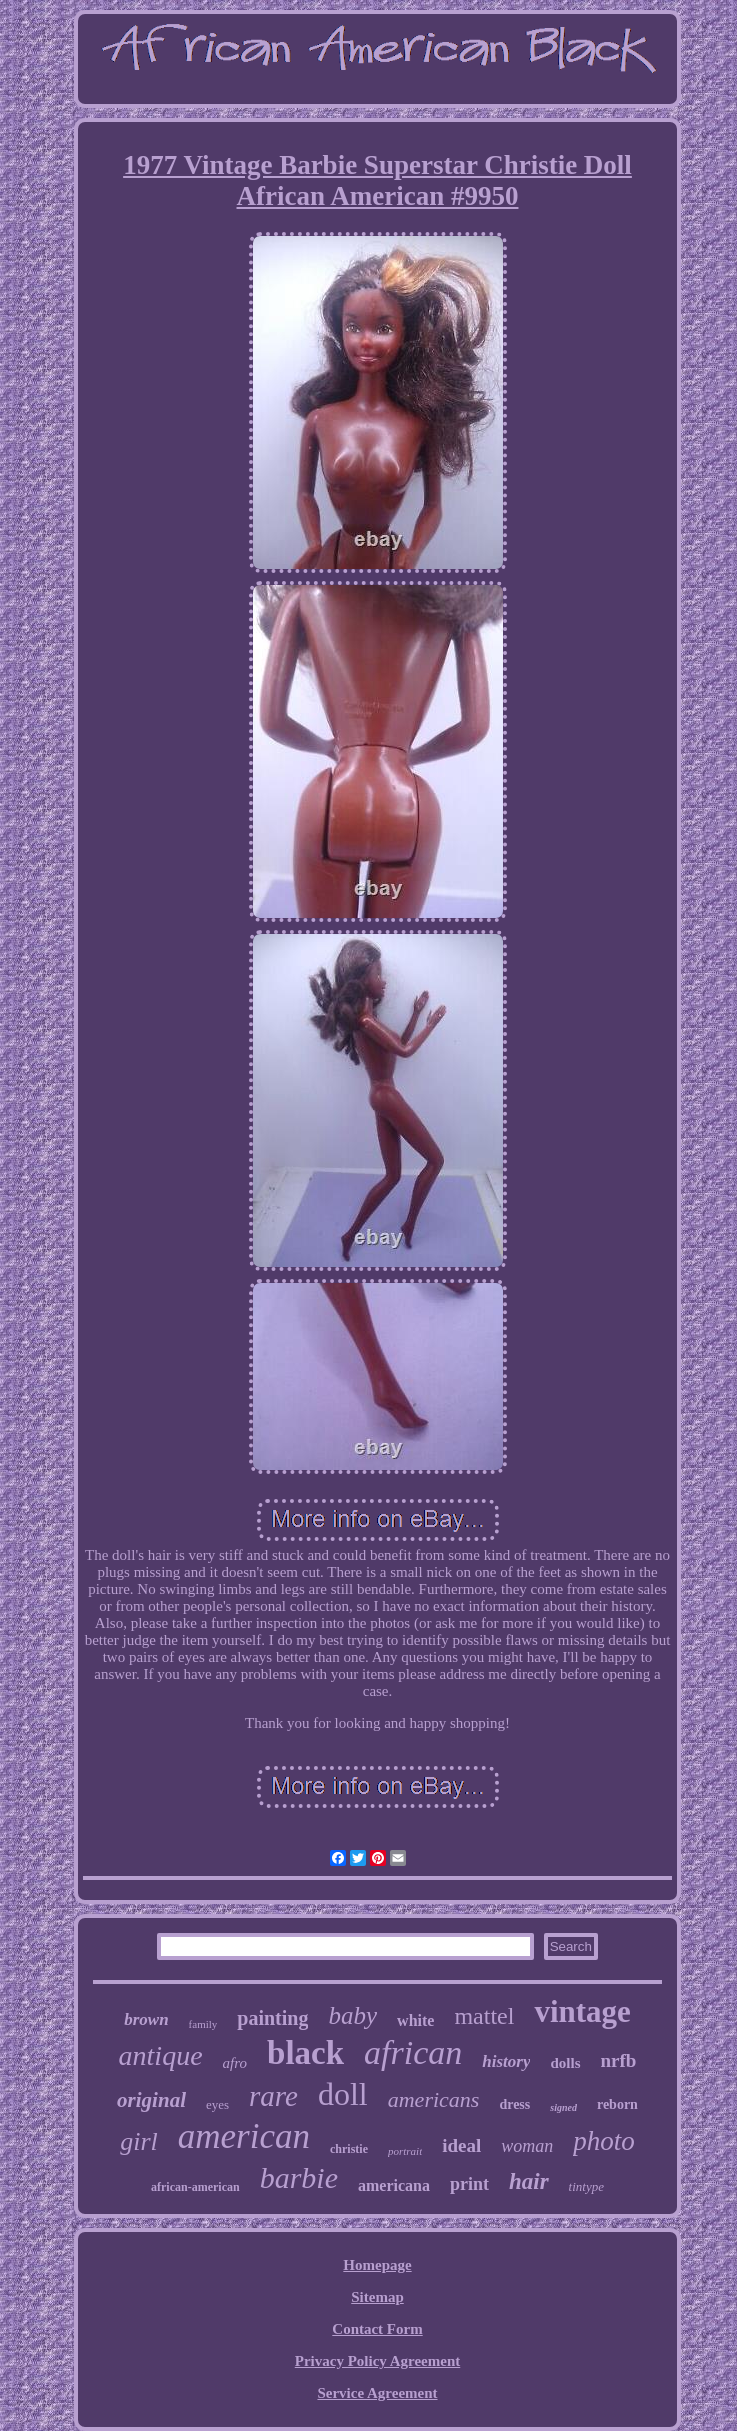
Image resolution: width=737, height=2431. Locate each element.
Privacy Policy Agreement (378, 2361)
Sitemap (377, 2297)
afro (235, 2063)
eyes (217, 2104)
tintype (586, 2186)
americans (434, 2099)
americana (394, 2185)
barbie (299, 2177)
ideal (461, 2145)
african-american (195, 2187)
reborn (617, 2104)
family (203, 2024)
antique (161, 2055)
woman (527, 2146)
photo (604, 2141)
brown (146, 2019)
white (415, 2020)
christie (349, 2149)
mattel (484, 2016)
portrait (405, 2151)
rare (273, 2096)
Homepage (377, 2265)
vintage (582, 2011)
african (413, 2052)
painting (272, 2018)
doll (343, 2094)
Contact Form (377, 2329)
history (506, 2061)
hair (529, 2181)
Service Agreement (377, 2393)
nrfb (619, 2060)
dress (514, 2104)
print (469, 2184)
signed (563, 2107)
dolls (565, 2063)
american (244, 2136)
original (151, 2100)
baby (352, 2015)
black (305, 2053)
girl (139, 2141)
